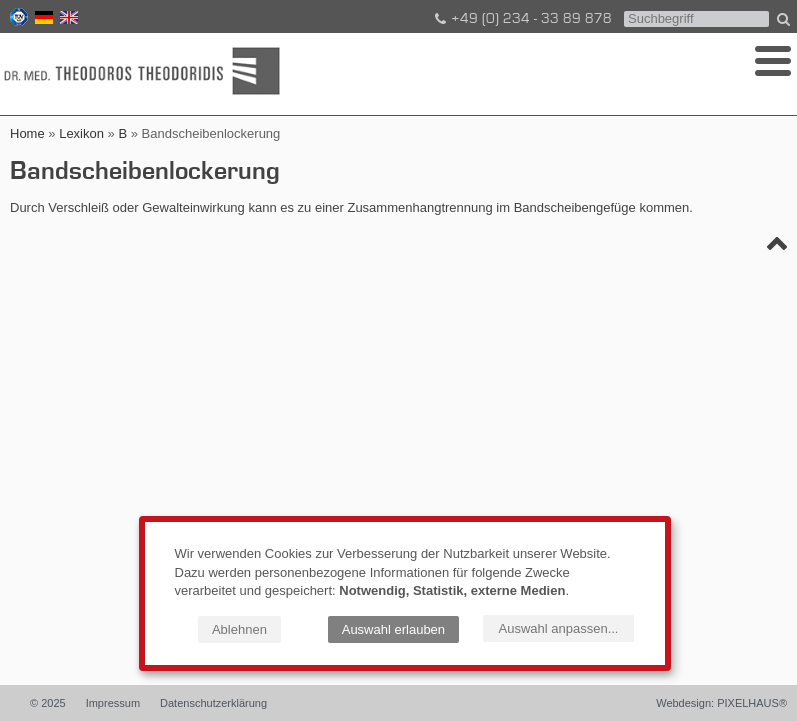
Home (27, 133)
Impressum (113, 703)
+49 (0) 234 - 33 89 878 (522, 19)
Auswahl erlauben (393, 629)
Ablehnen (239, 629)
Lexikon (81, 133)
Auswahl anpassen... (559, 628)
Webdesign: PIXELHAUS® (721, 703)
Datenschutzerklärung (213, 703)
